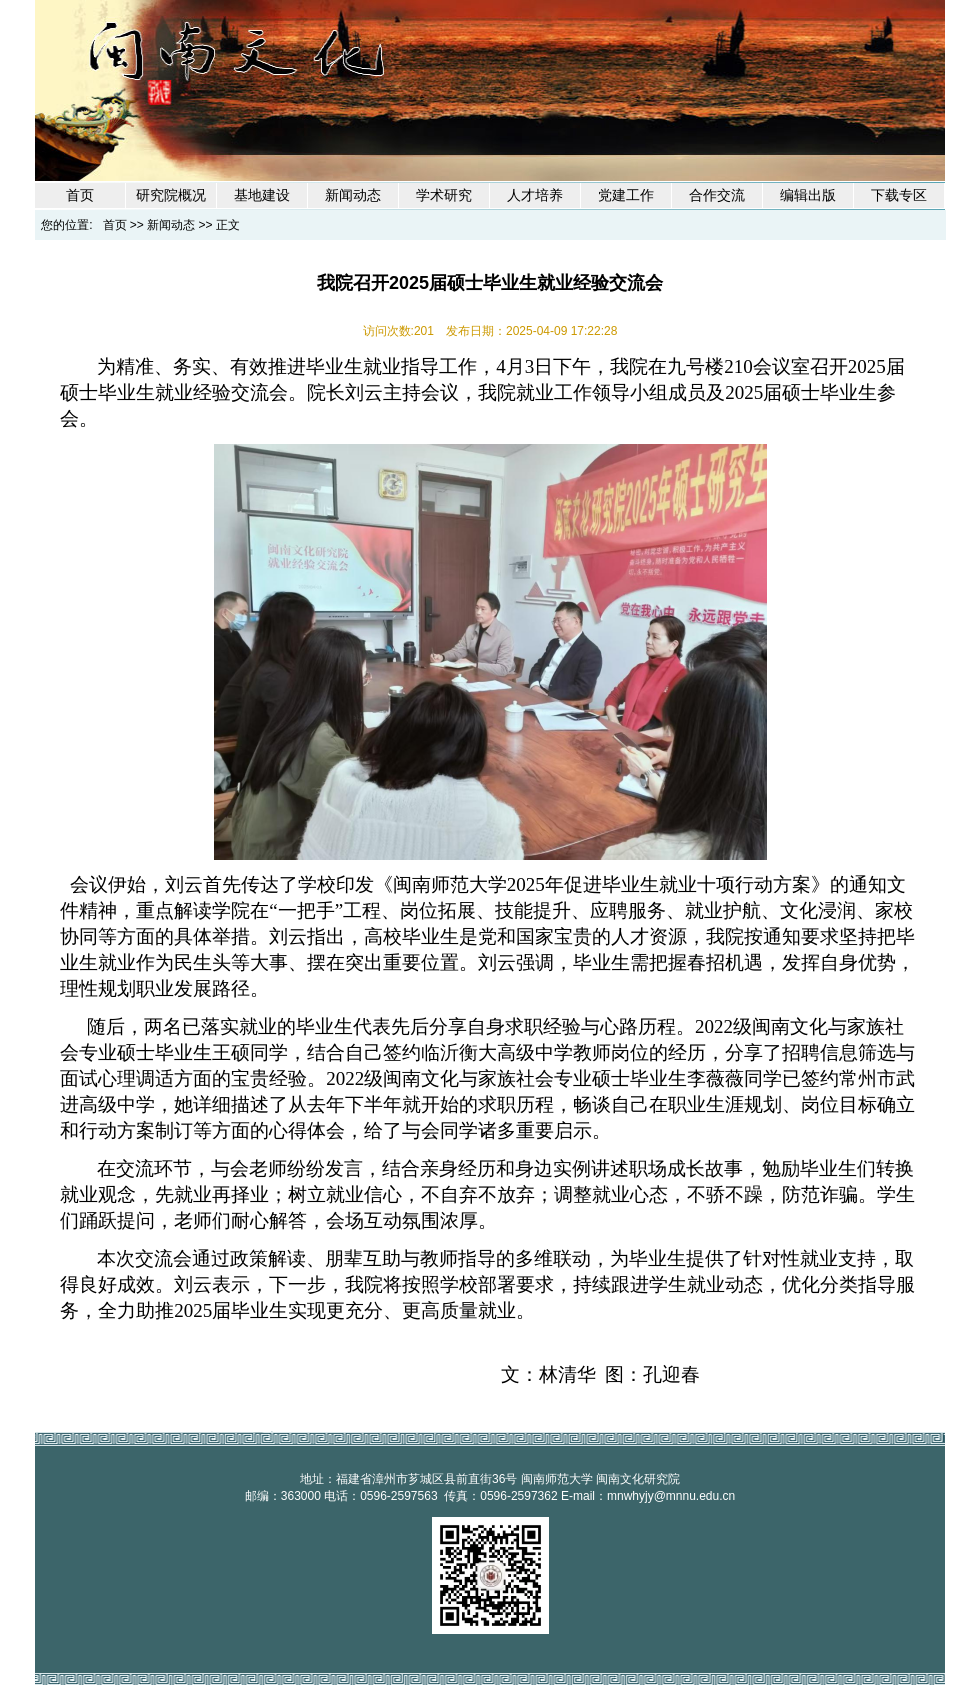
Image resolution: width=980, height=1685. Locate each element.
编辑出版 (808, 195)
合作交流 (717, 195)
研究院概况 (171, 195)
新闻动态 (353, 195)
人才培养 (535, 195)
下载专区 (899, 195)
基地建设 (262, 195)
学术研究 (444, 195)
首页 (80, 195)
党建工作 (626, 195)
